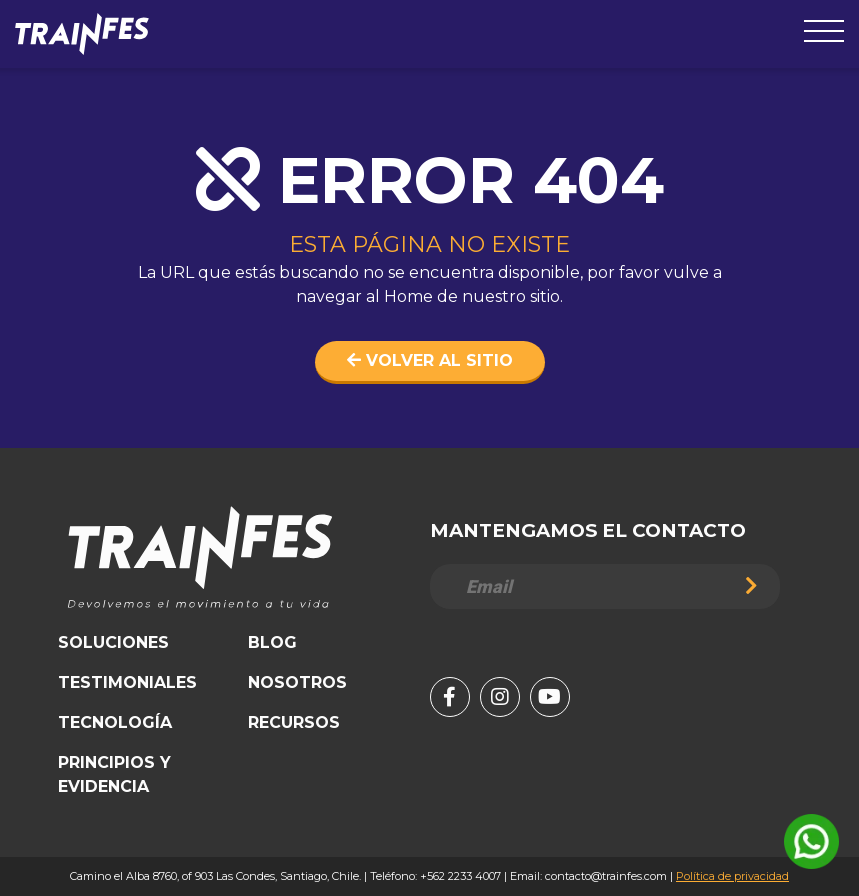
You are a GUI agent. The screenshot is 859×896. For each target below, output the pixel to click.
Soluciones (113, 642)
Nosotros (297, 682)
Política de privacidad (732, 876)
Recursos (294, 722)
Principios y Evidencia (114, 774)
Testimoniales (127, 682)
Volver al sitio (430, 360)
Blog (272, 642)
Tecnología (115, 722)
